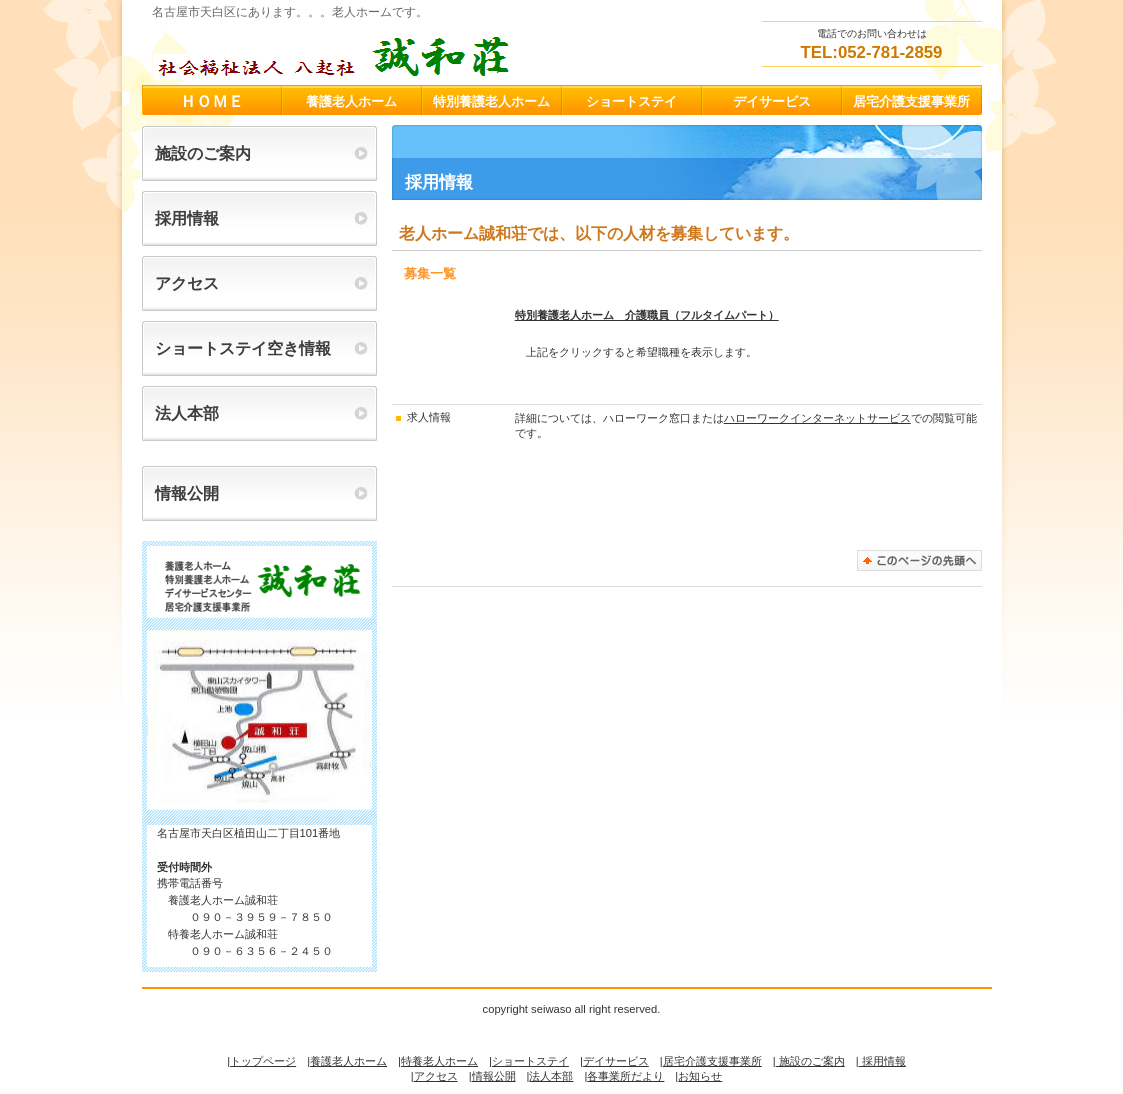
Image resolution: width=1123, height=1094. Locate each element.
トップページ (263, 1061)
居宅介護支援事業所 (712, 1061)
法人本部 (551, 1076)
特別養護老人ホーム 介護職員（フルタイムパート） (647, 315)
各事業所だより (625, 1076)
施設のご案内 (810, 1061)
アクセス (436, 1076)
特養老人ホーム (439, 1061)
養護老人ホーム (348, 1061)
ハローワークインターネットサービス (817, 418)
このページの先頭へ (919, 560)
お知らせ (700, 1076)
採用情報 (882, 1061)
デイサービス (616, 1061)
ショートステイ (530, 1061)
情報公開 (494, 1076)
